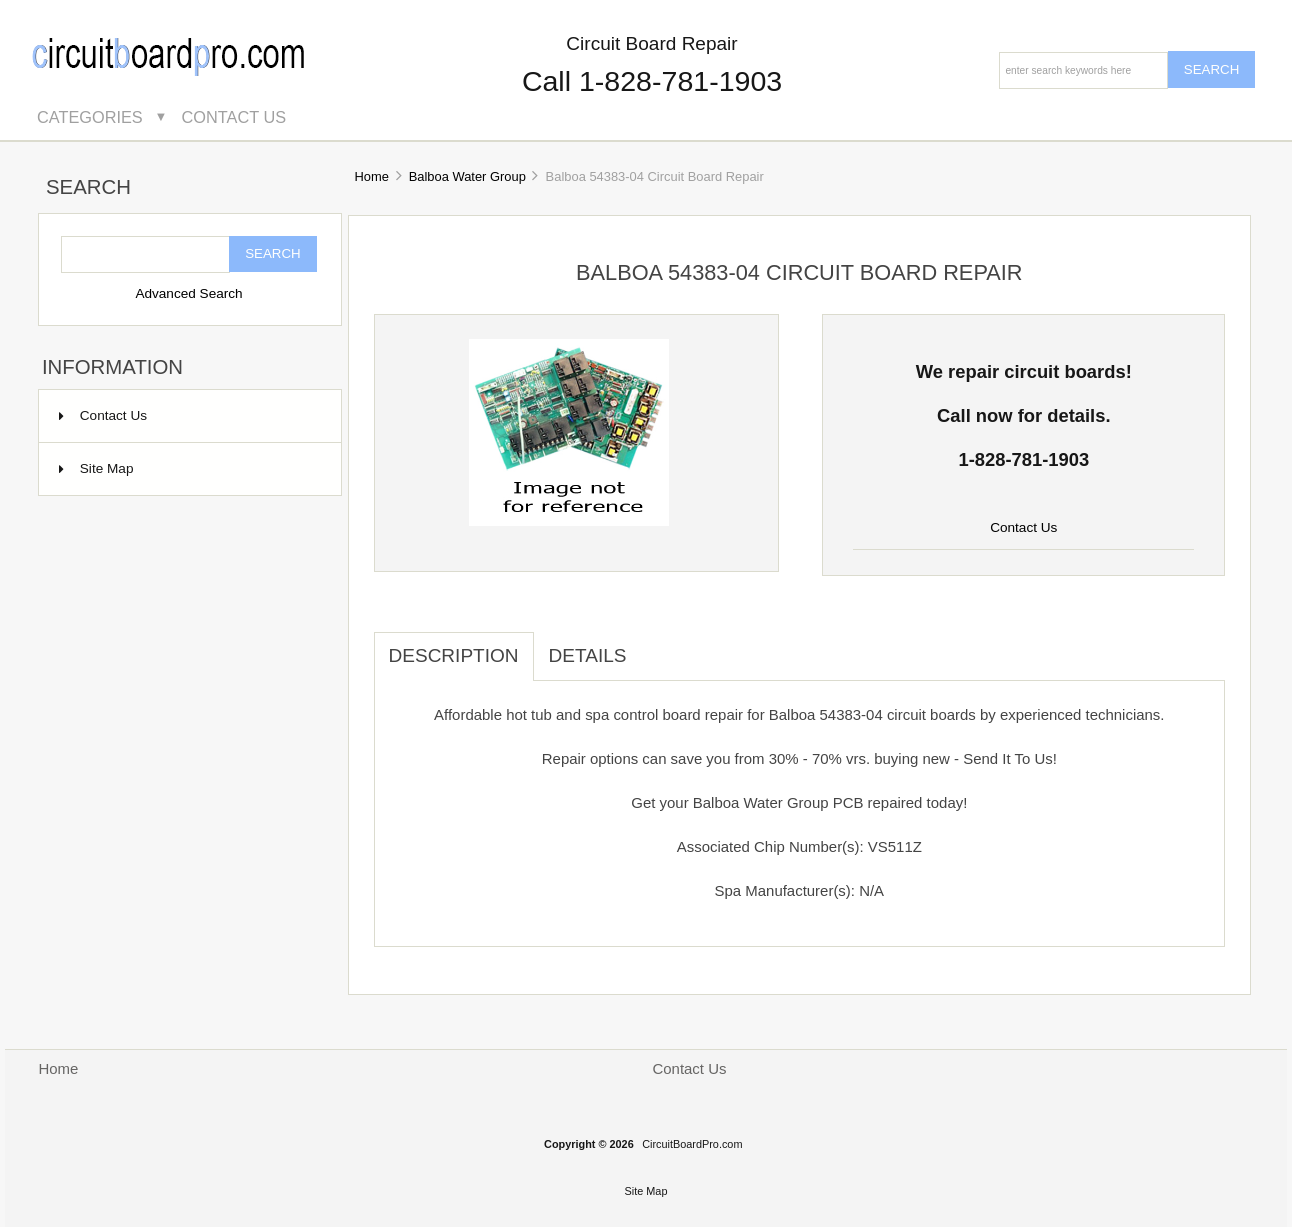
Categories (90, 117)
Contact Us (234, 117)
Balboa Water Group (467, 176)
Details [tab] (588, 655)
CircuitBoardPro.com (692, 1144)
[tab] (656, 645)
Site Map (96, 468)
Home (371, 176)
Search (88, 188)
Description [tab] (454, 655)
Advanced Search (188, 293)
